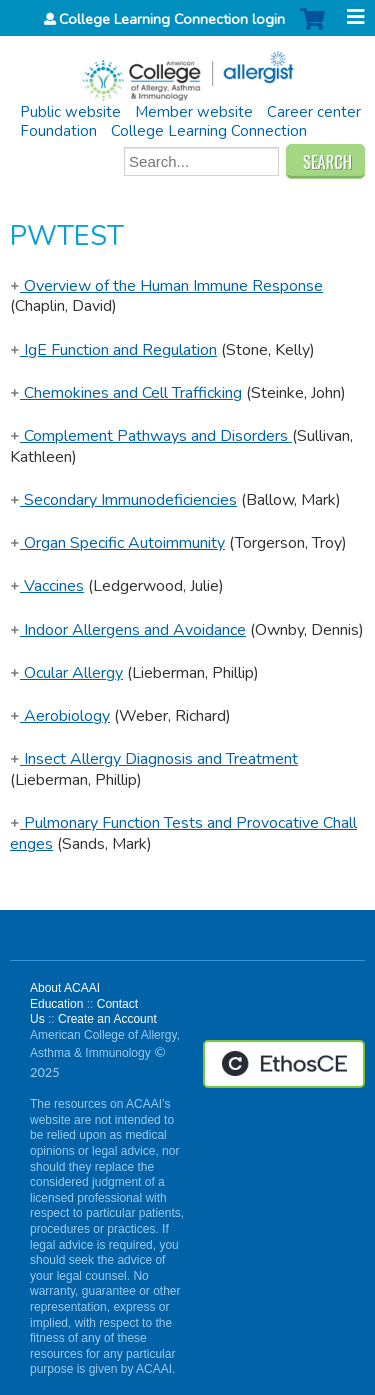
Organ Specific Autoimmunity (117, 543)
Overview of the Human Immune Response (166, 286)
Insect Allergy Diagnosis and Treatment (154, 759)
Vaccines (47, 586)
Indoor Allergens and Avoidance (128, 630)
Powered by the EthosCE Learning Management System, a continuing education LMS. (284, 1064)
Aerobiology (60, 716)
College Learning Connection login (172, 19)
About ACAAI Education (65, 996)
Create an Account (107, 1019)
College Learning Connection (209, 131)
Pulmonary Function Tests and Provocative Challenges (183, 833)
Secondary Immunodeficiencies (123, 500)
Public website (70, 112)
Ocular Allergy (66, 673)
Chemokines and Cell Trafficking (126, 393)
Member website (194, 112)
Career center (314, 112)
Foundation (58, 131)
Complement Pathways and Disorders (151, 436)
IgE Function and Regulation (113, 350)
